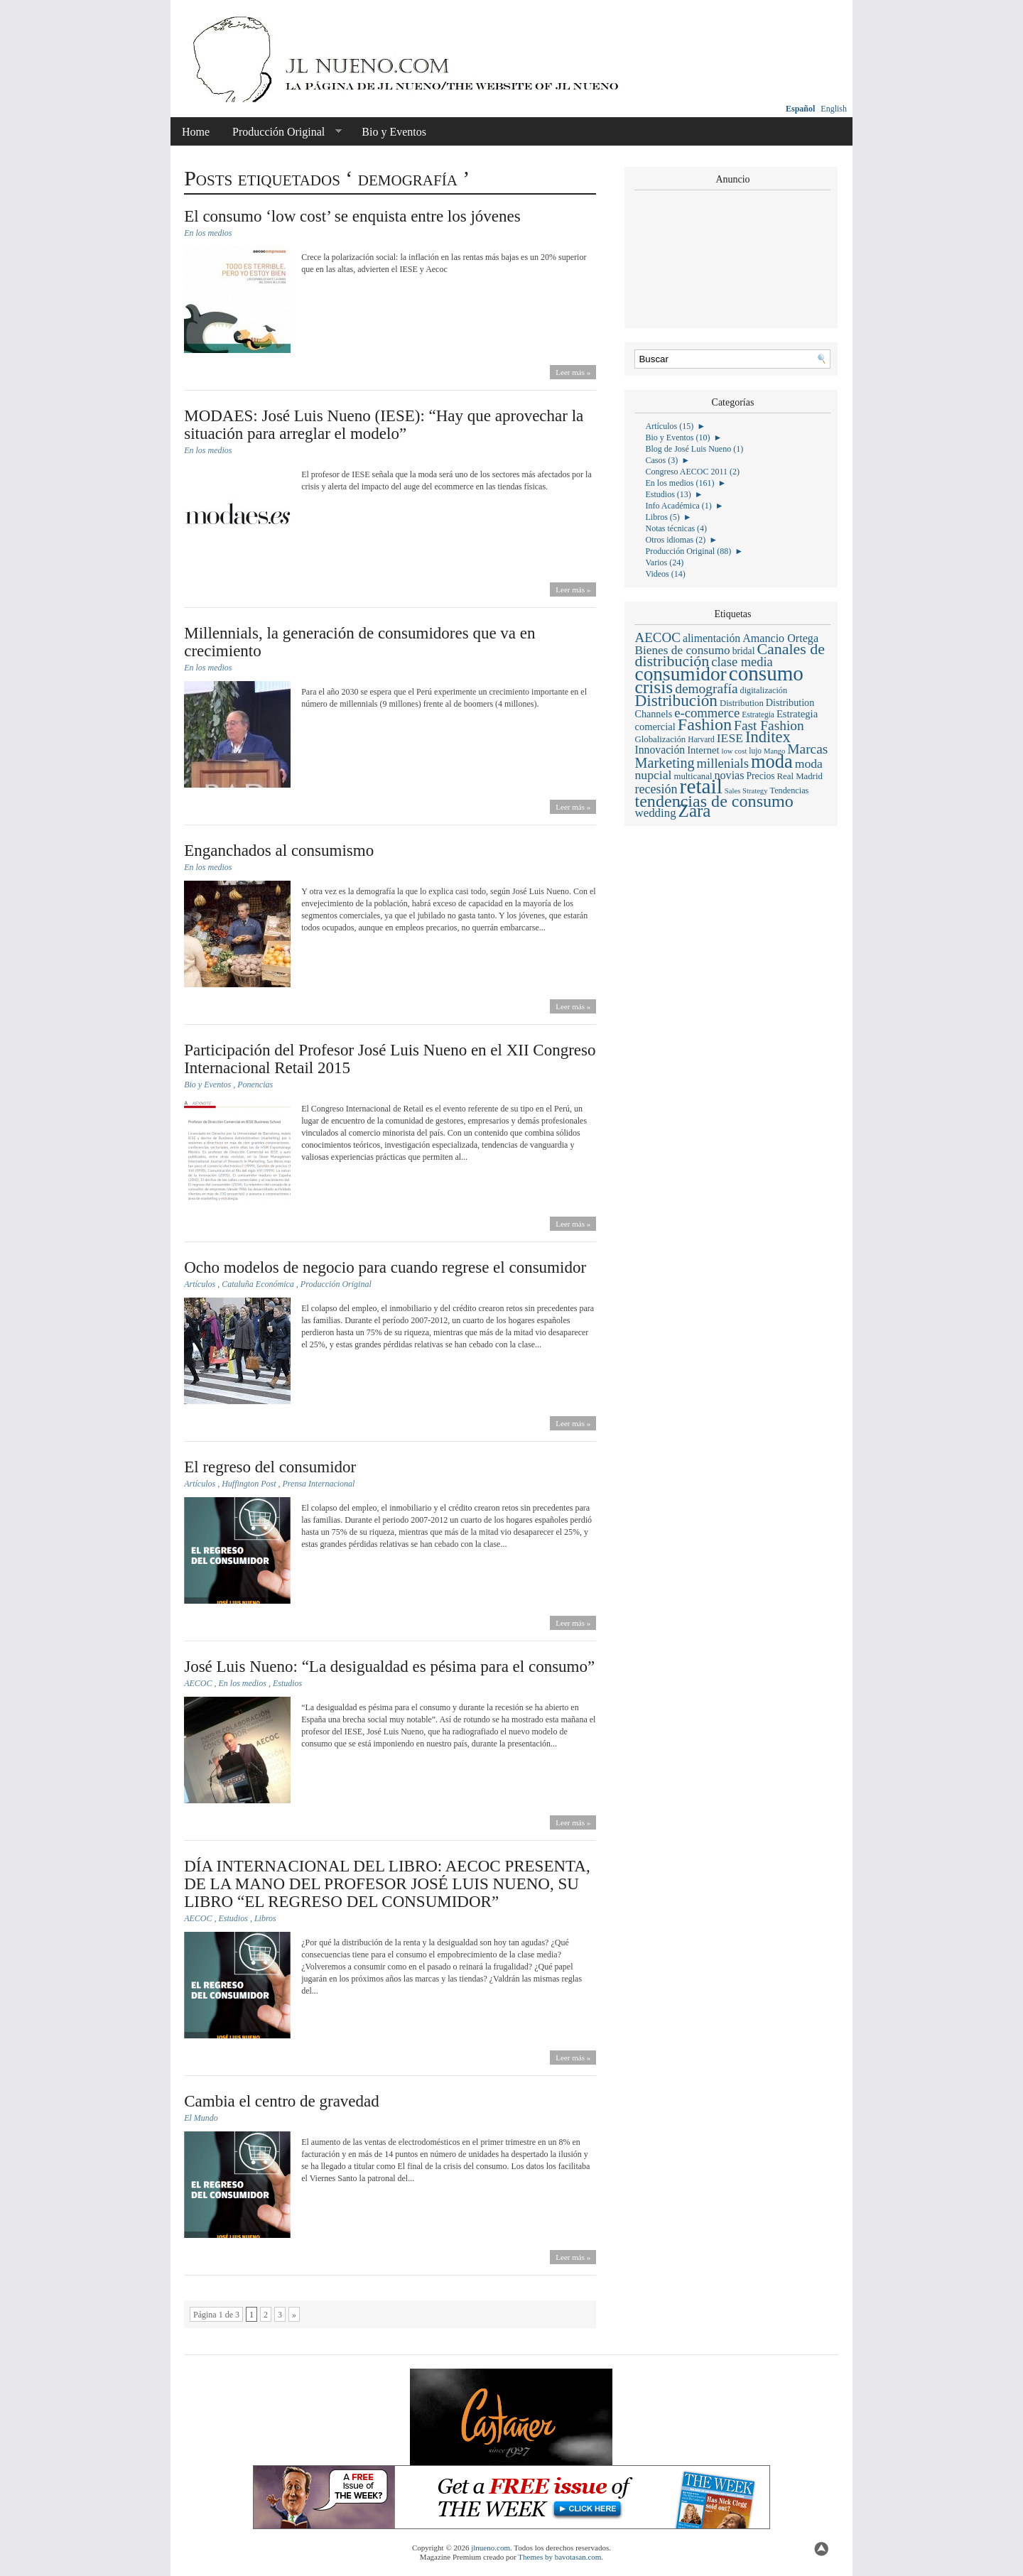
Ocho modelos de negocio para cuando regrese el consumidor (385, 1267)
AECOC (198, 1683)
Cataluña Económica (258, 1284)
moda (772, 761)
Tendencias (789, 790)
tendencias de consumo (713, 801)
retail (701, 786)
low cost (734, 751)
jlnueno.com (490, 2547)
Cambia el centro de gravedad (281, 2101)
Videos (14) (665, 574)
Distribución (675, 700)
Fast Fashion (769, 725)
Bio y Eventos (394, 132)
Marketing (664, 763)
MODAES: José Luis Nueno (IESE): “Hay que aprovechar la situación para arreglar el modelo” (383, 424)
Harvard (701, 739)
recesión (655, 789)
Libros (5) (662, 517)
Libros (265, 1918)
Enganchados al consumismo (279, 850)
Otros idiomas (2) (675, 540)
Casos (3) (661, 460)
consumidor (680, 674)
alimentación (711, 638)
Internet (703, 750)
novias (729, 775)
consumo (766, 673)
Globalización (660, 739)
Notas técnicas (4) (676, 528)
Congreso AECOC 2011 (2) (692, 472)
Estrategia (758, 714)
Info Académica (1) (678, 506)
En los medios (208, 233)
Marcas (807, 748)
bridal (743, 651)
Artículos (199, 1284)
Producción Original (281, 132)
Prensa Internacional (319, 1484)
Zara (694, 810)
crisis (653, 687)
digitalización (764, 690)
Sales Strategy (746, 791)
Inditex (768, 737)
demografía (706, 688)
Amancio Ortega (780, 638)
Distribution (742, 703)
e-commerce (707, 712)
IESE (730, 738)
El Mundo (201, 2118)
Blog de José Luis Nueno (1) (694, 449)
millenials (723, 763)
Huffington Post (249, 1484)
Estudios (287, 1683)
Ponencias (255, 1084)
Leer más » (573, 372)
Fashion (705, 724)
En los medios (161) (679, 483)
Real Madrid (800, 776)
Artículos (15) (669, 426)
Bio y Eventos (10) (677, 437)
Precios (761, 776)
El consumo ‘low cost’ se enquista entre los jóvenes (352, 216)
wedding (655, 813)
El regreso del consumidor (270, 1467)
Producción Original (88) (688, 551)
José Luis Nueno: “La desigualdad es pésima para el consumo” (389, 1666)
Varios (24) (664, 562)
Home (196, 132)
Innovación (659, 750)
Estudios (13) (668, 494)
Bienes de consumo (682, 650)
